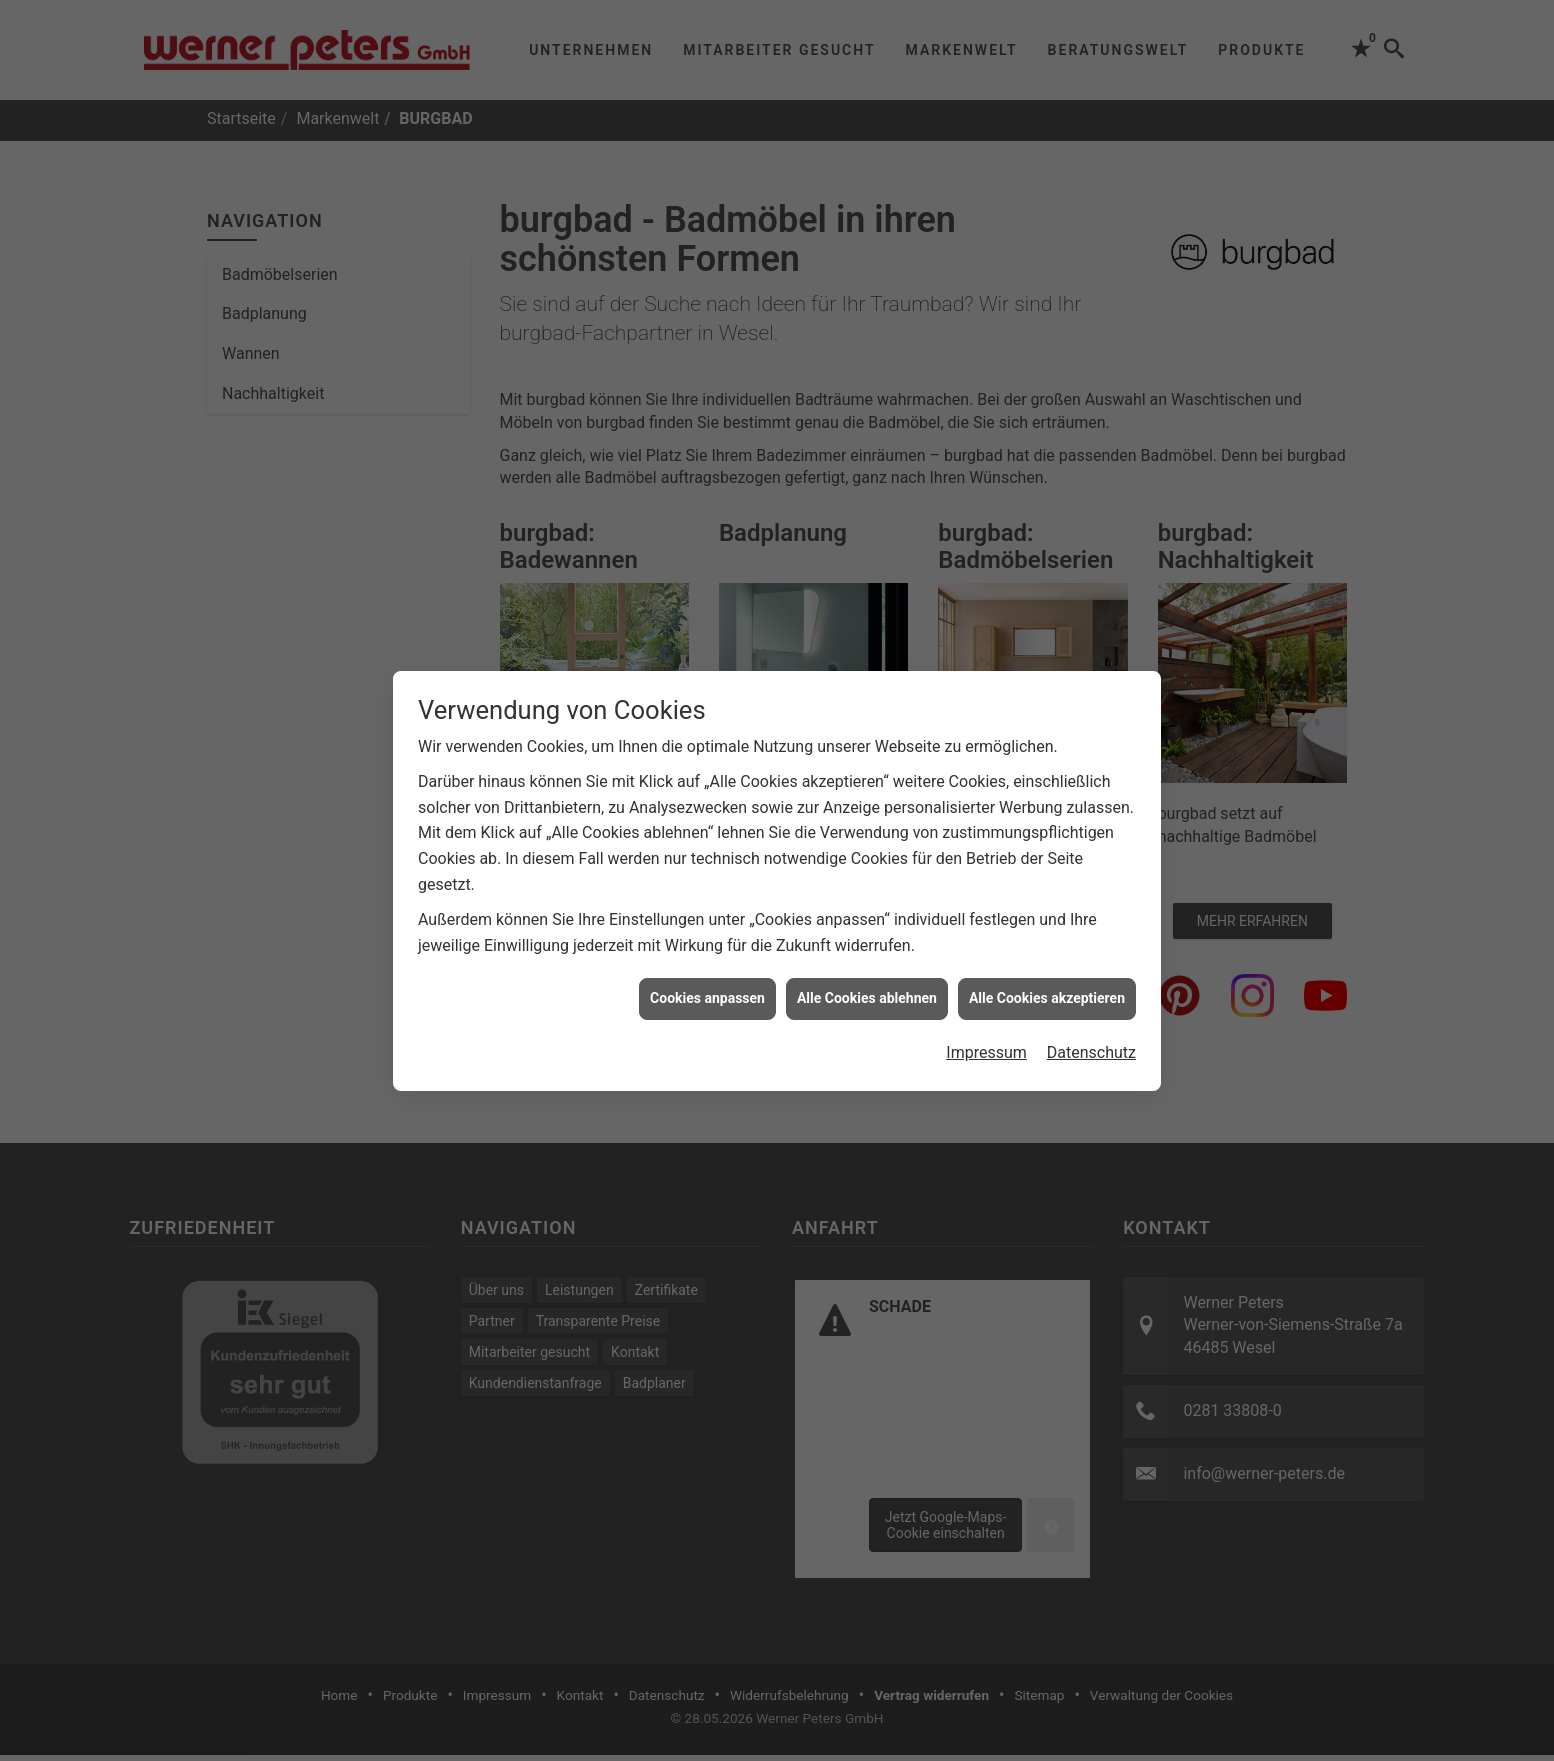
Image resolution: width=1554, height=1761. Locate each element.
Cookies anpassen (707, 985)
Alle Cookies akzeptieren (1047, 985)
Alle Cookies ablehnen (867, 985)
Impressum (986, 1038)
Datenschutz (1091, 1038)
